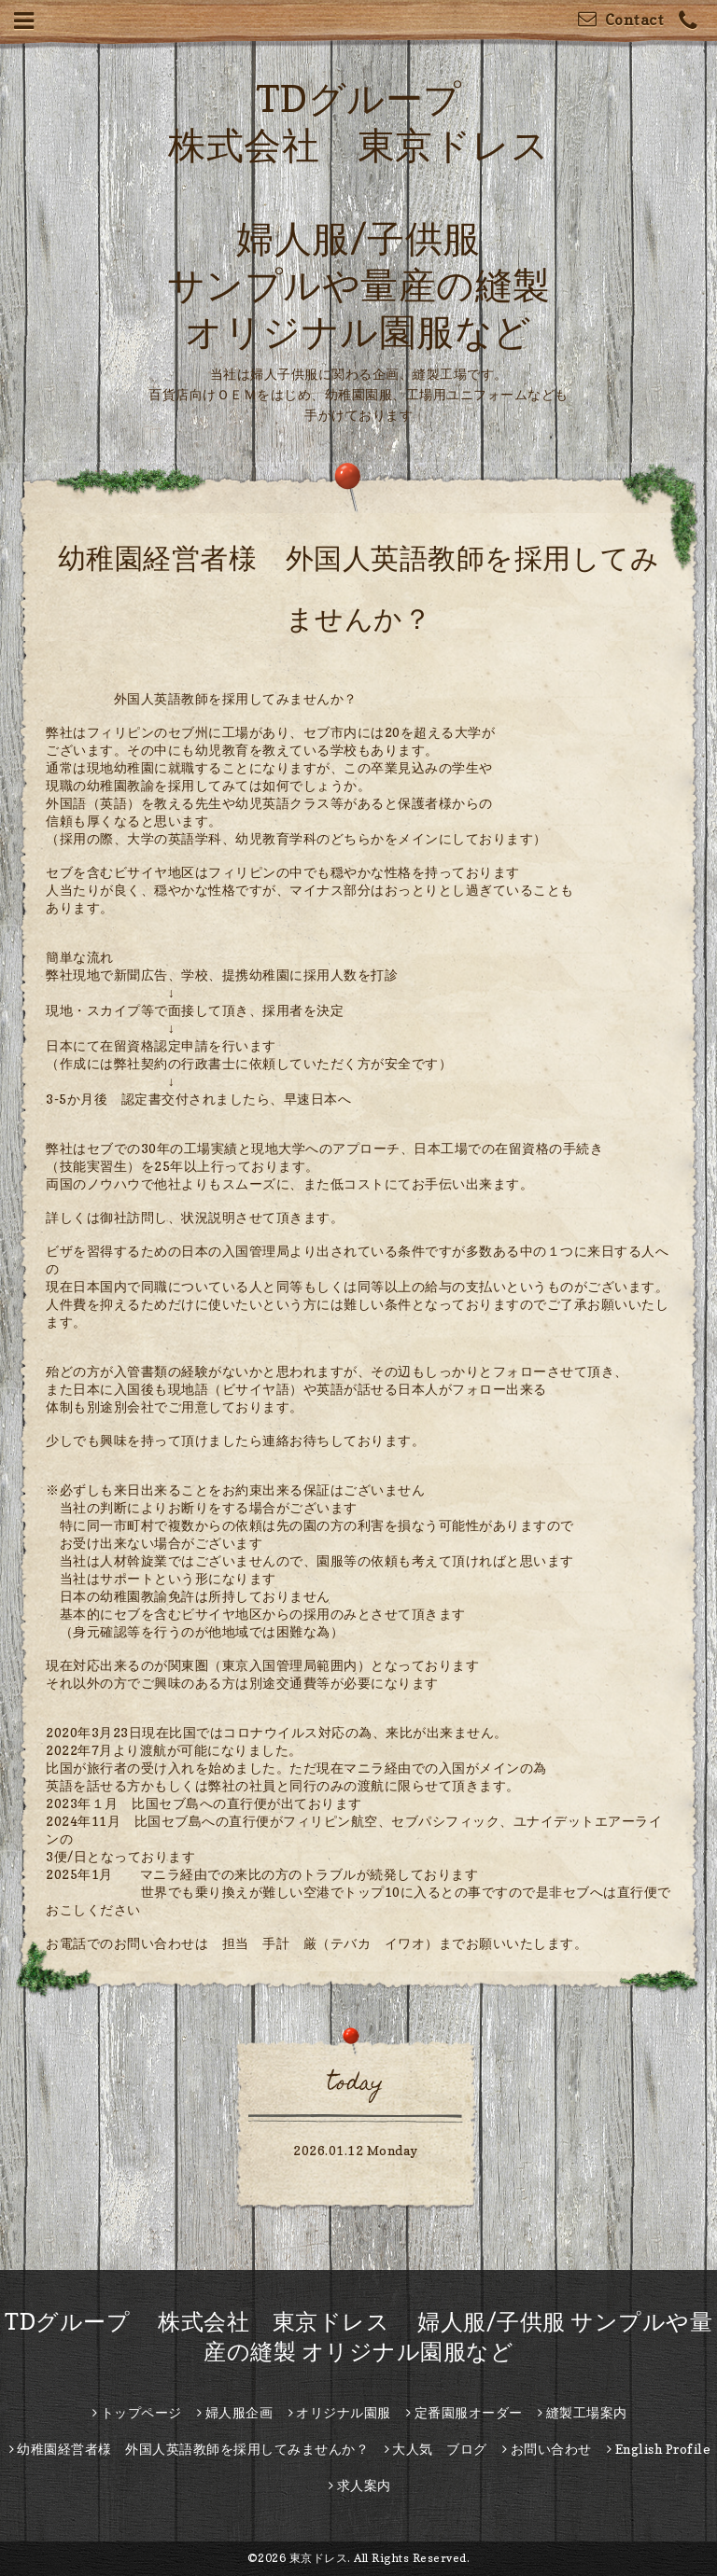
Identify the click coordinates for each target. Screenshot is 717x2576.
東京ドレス (318, 2558)
